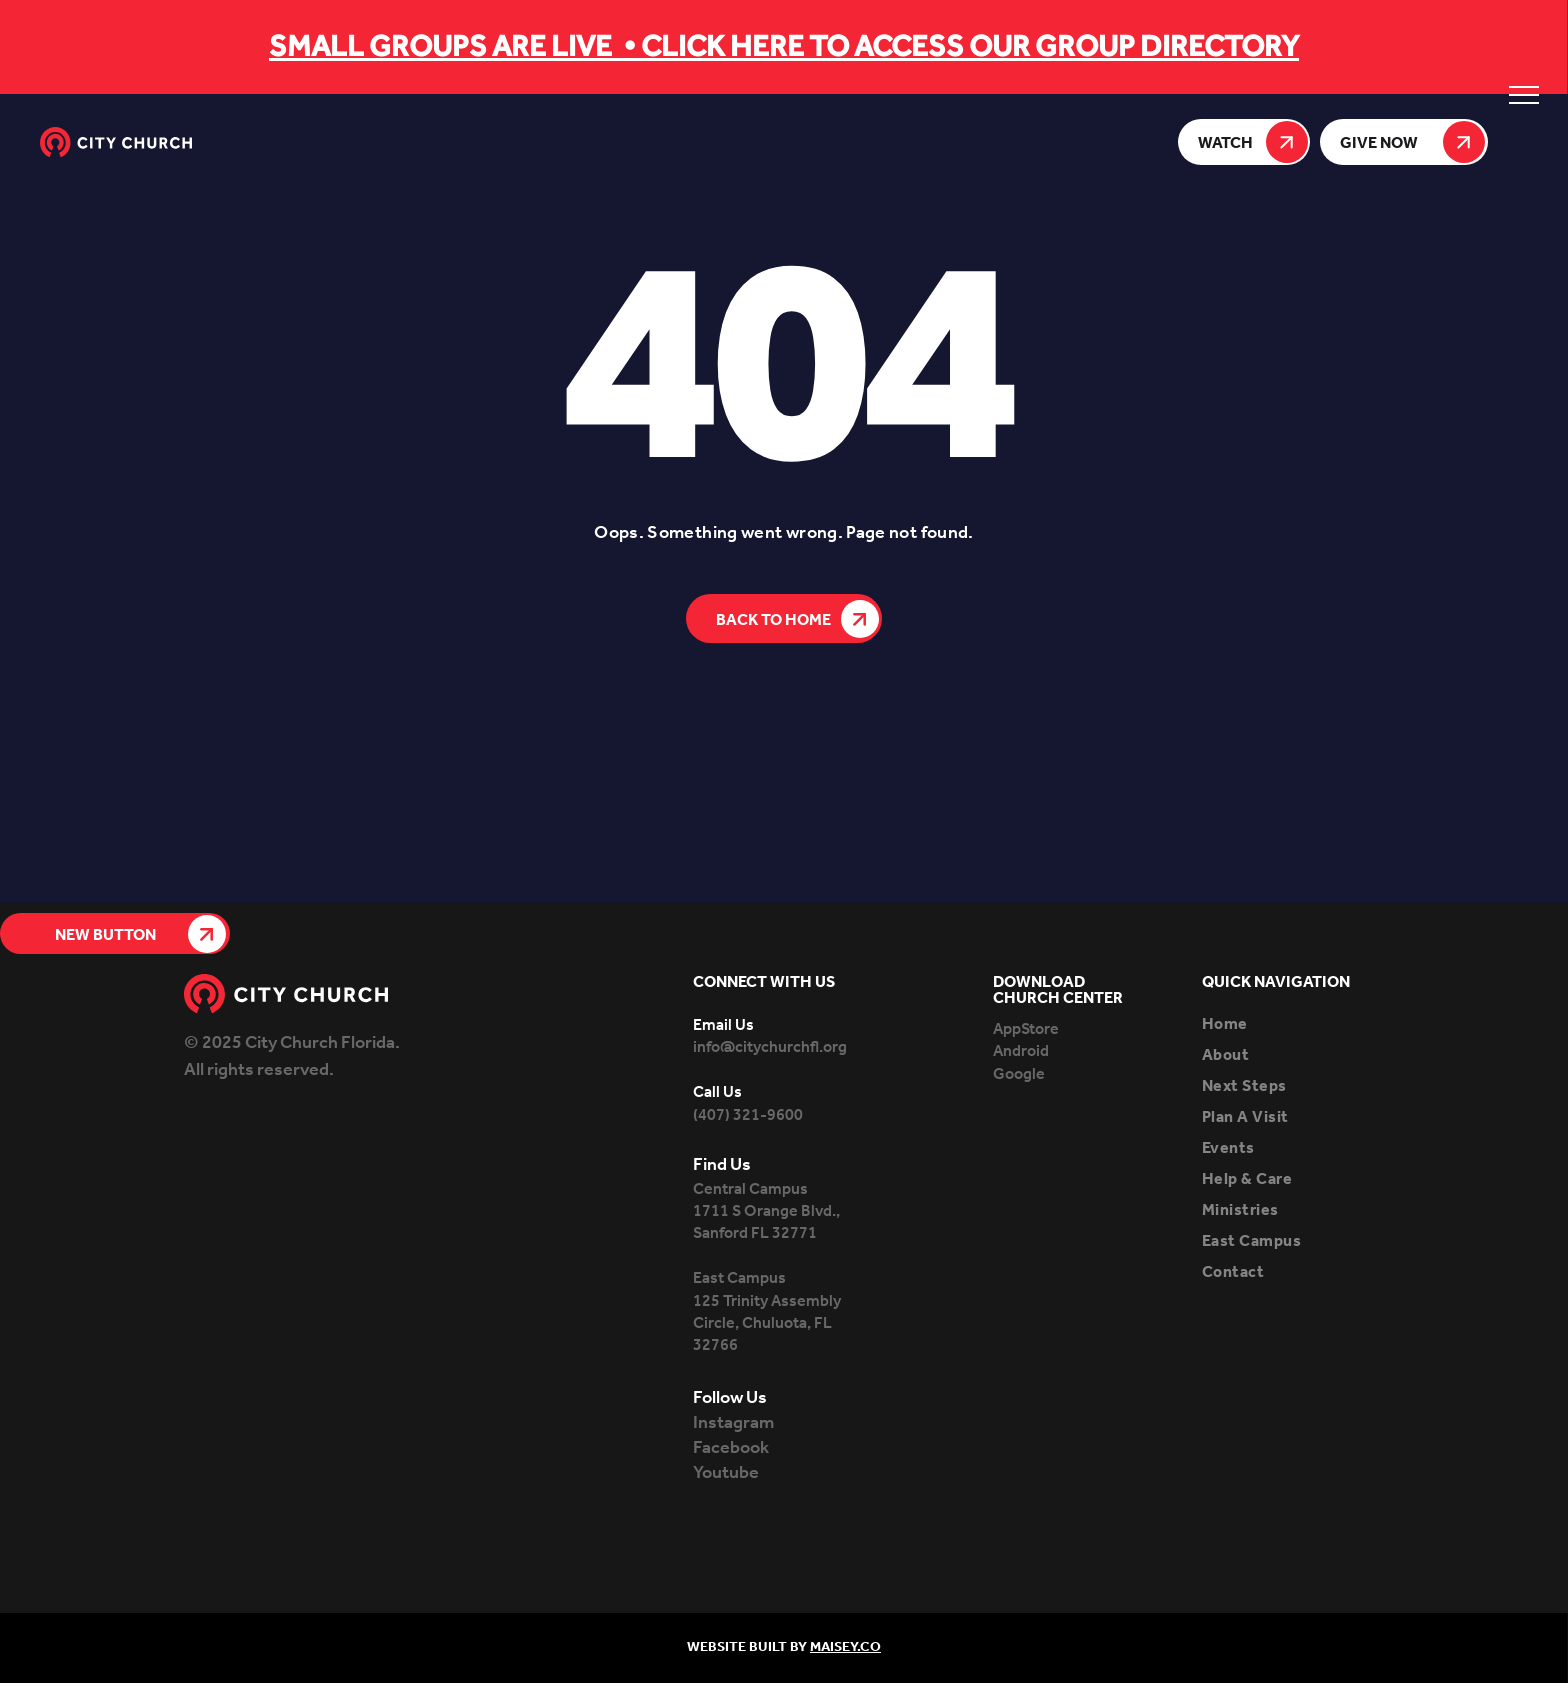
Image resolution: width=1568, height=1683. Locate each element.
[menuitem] (1293, 1024)
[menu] (1524, 95)
